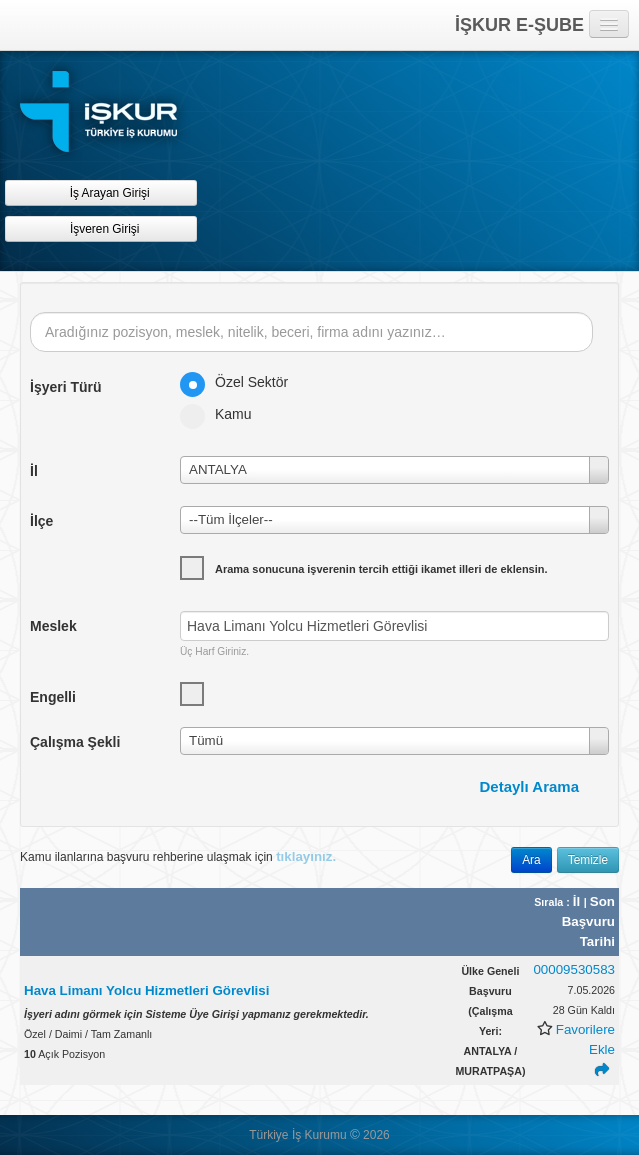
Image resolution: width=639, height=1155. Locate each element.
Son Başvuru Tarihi (588, 921)
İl (578, 901)
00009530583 (574, 969)
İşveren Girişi (101, 228)
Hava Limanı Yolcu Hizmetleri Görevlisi (146, 990)
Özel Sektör (240, 382)
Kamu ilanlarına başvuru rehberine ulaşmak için (178, 856)
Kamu (222, 414)
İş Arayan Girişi (100, 192)
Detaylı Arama (530, 786)
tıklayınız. (306, 856)
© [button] (355, 1134)
